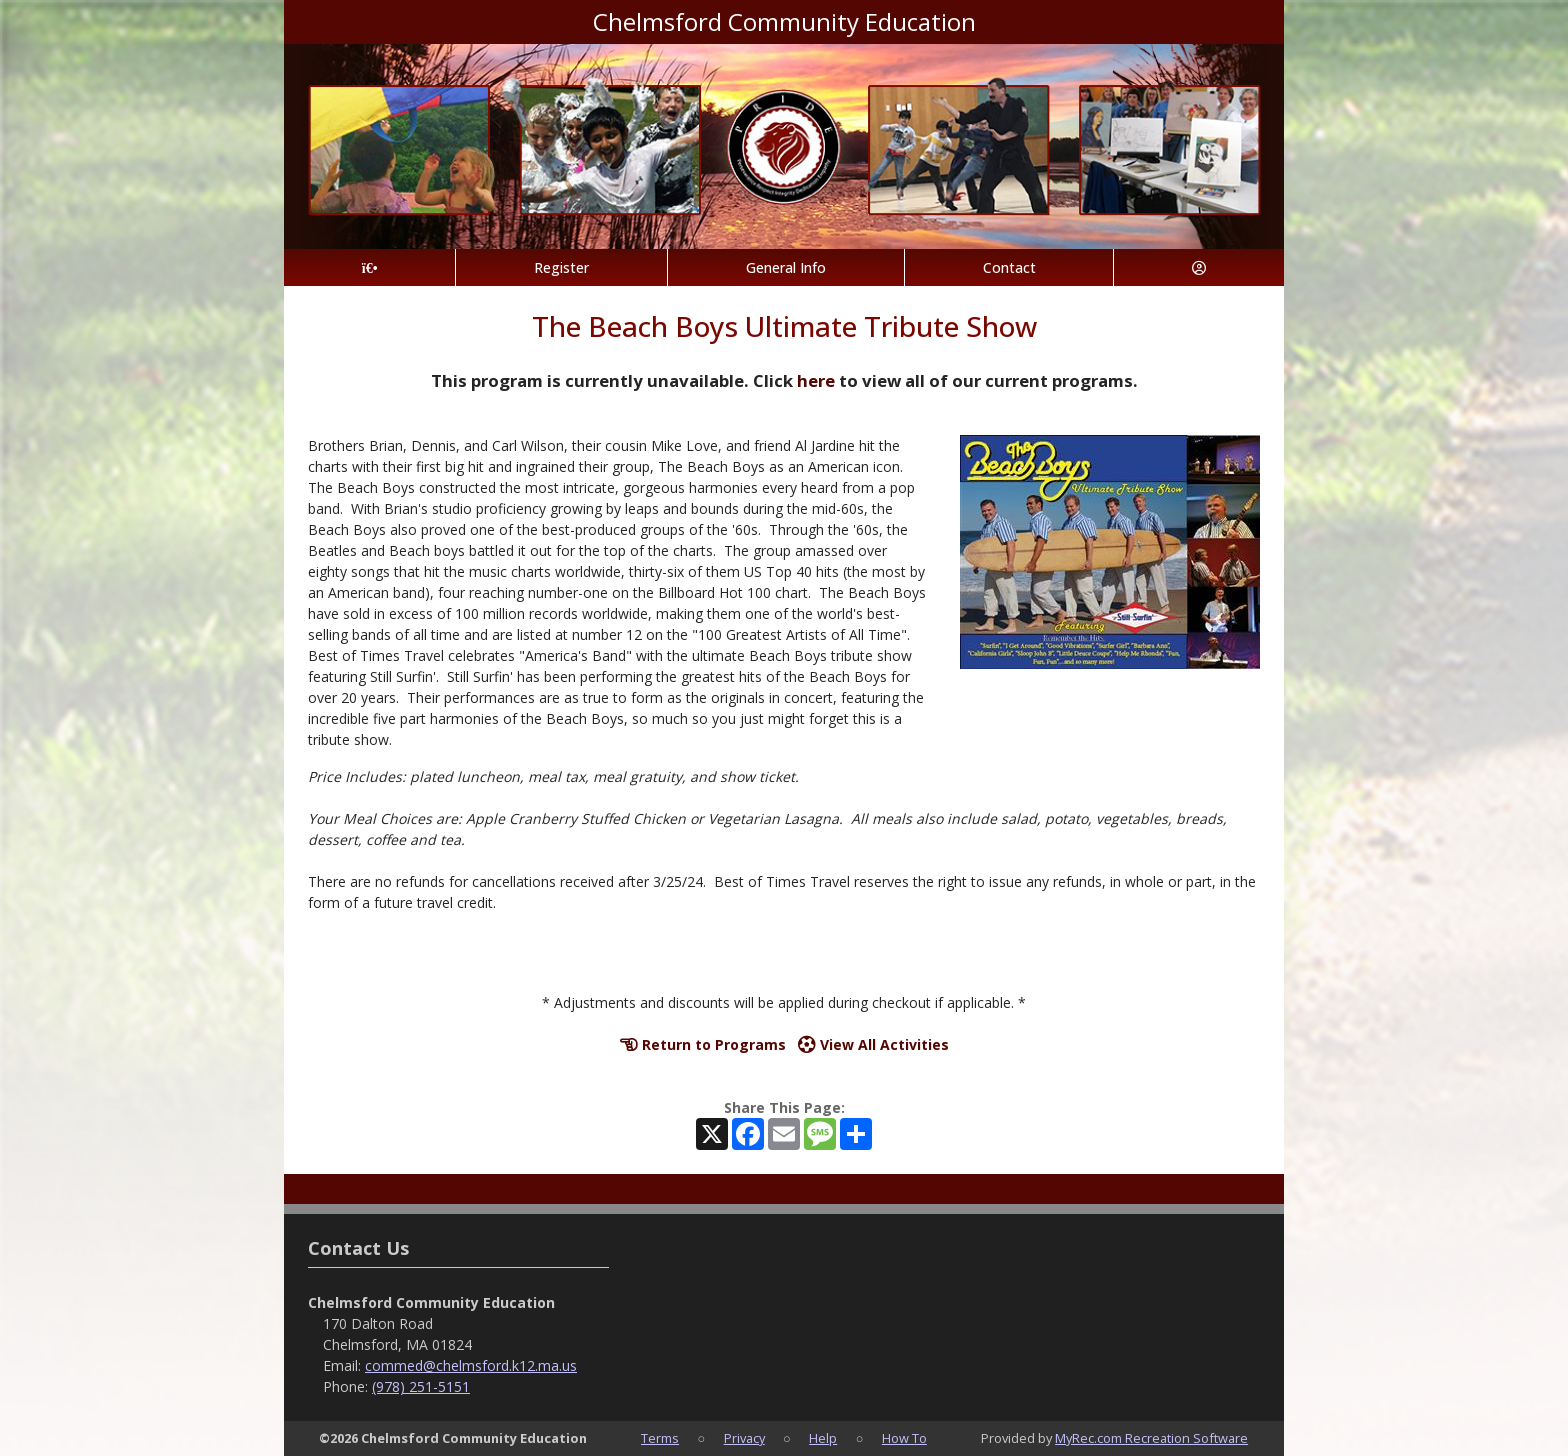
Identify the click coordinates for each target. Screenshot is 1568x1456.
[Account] (1199, 267)
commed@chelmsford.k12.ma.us (471, 1365)
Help (823, 1438)
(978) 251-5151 (421, 1386)
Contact (1009, 267)
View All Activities (873, 1044)
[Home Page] (369, 267)
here (816, 380)
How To (904, 1438)
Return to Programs (703, 1044)
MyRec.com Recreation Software (1151, 1438)
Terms (660, 1438)
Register (561, 267)
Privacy (744, 1438)
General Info (786, 267)
